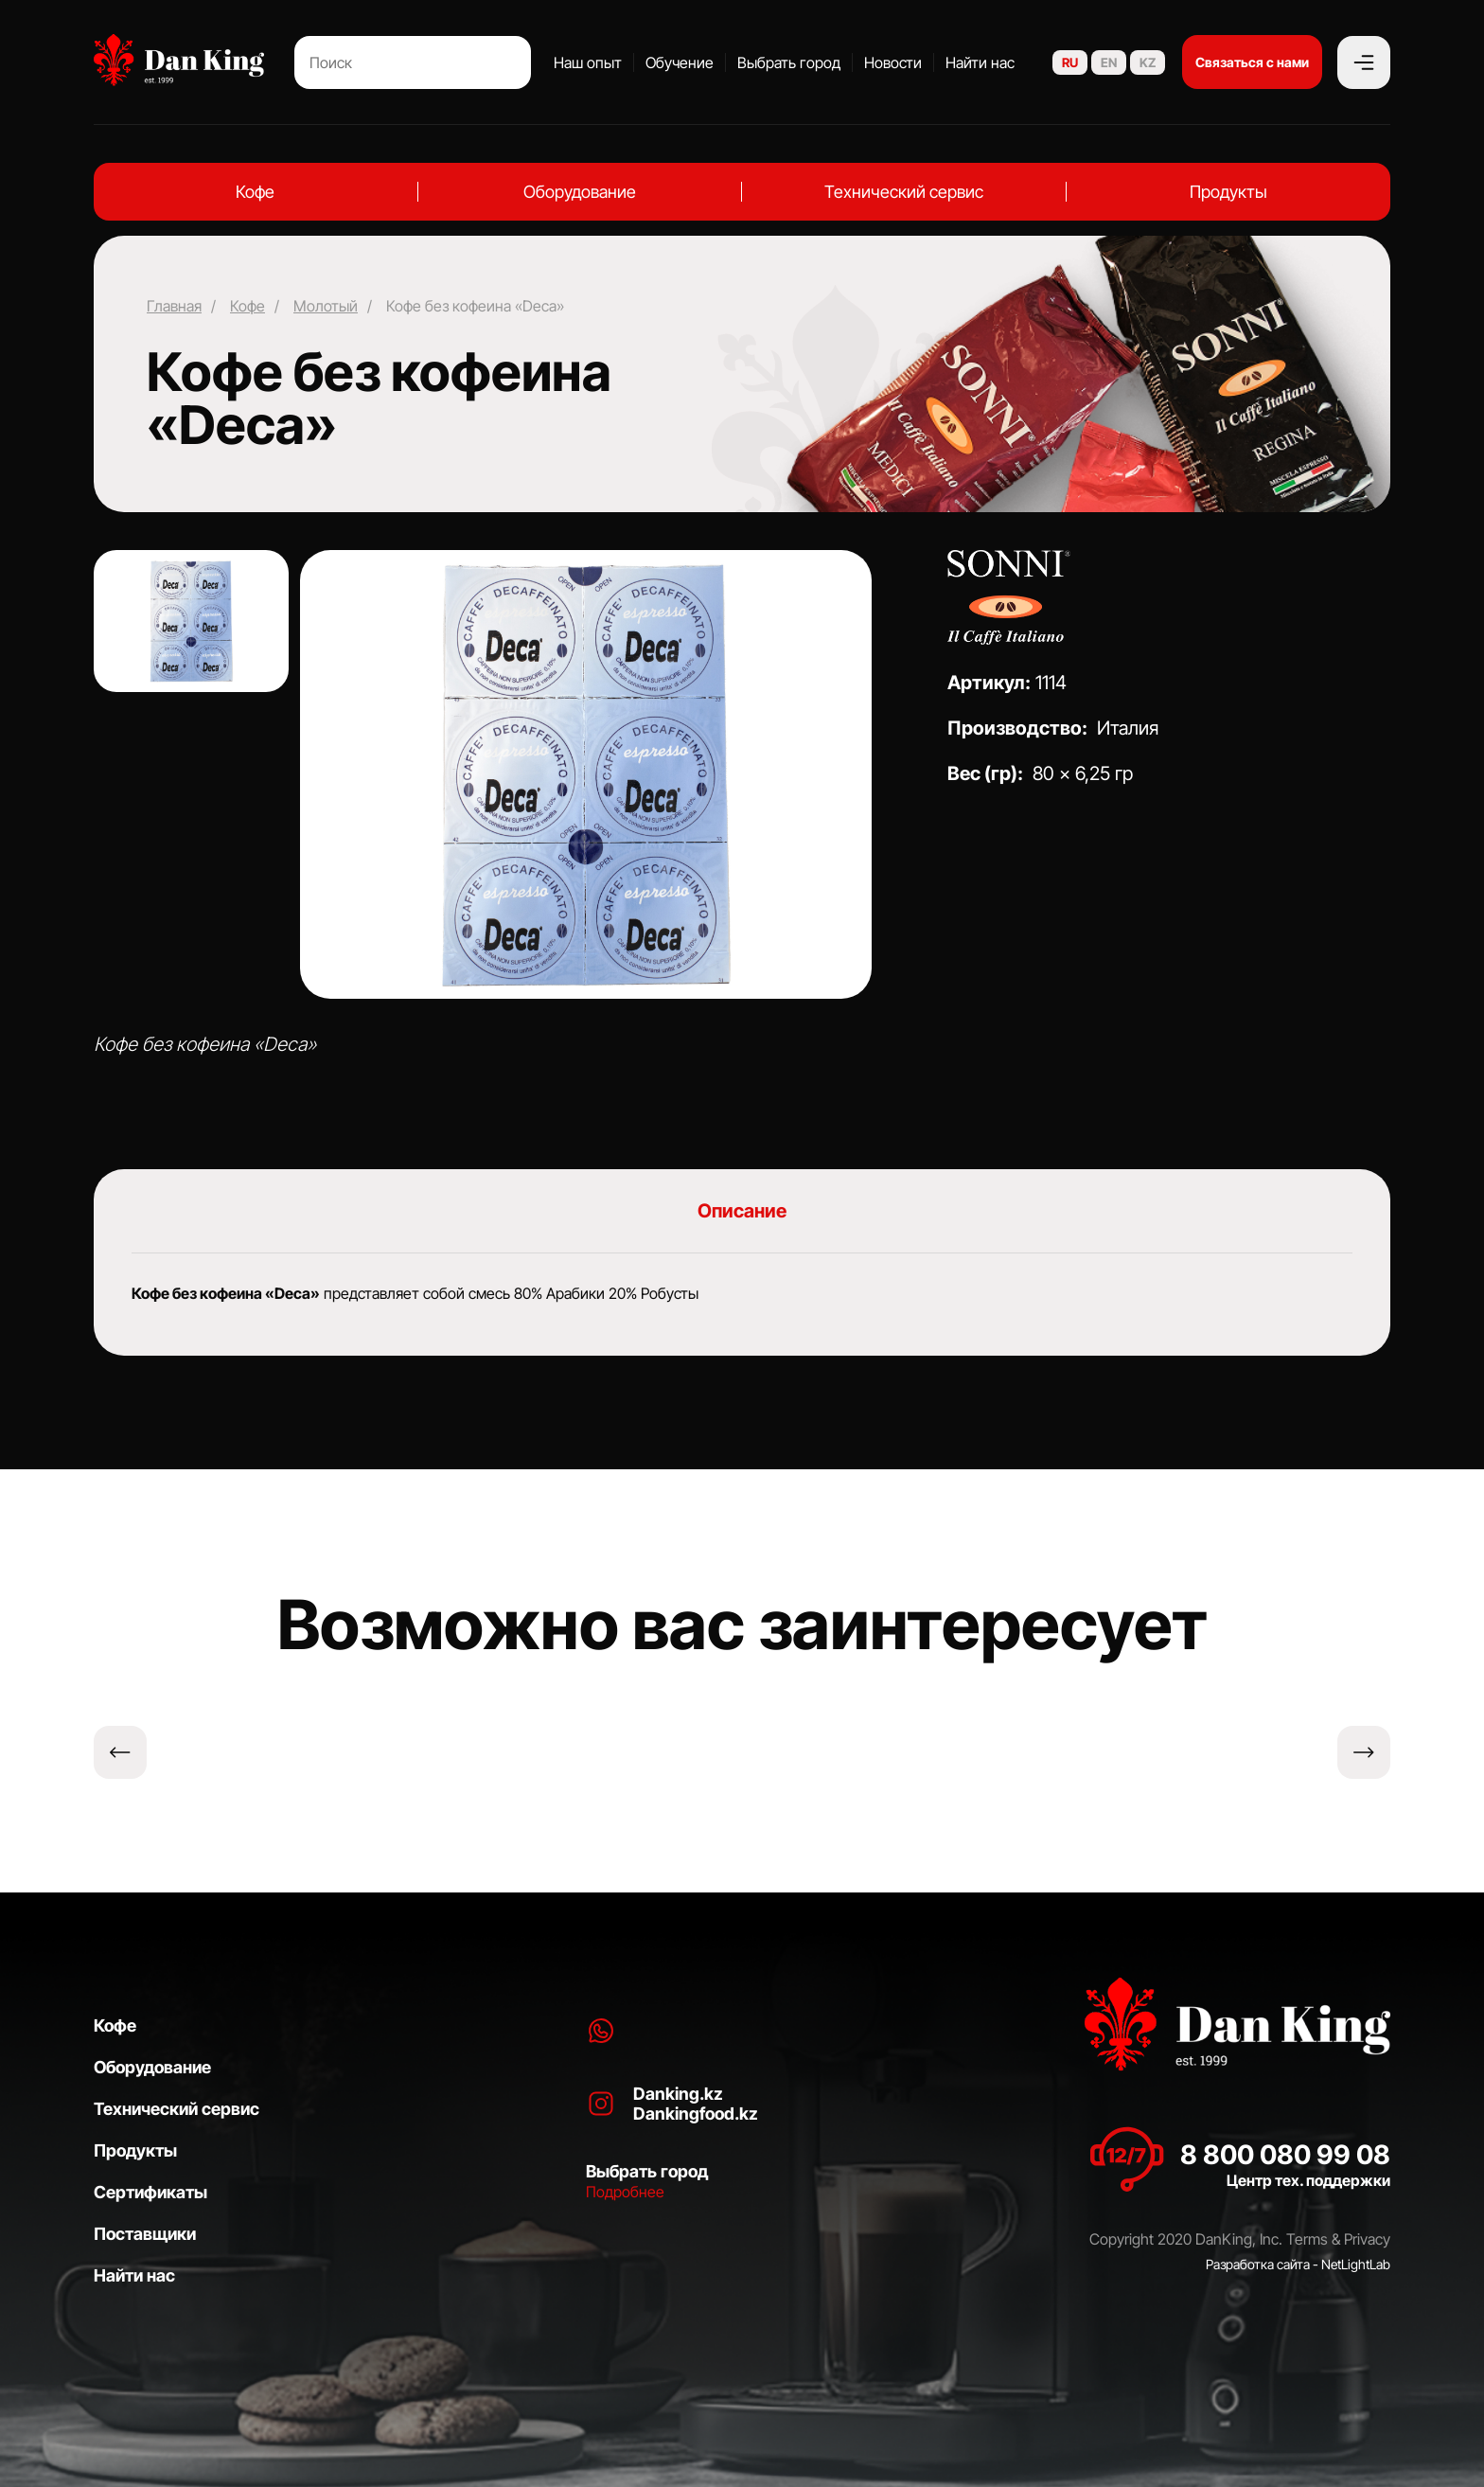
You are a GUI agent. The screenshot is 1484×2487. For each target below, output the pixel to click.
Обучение (679, 62)
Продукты (1228, 192)
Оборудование (579, 192)
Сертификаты (150, 2192)
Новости (893, 62)
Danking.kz (678, 2094)
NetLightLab (1355, 2264)
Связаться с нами (1252, 62)
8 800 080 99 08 (1285, 2155)
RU (1070, 62)
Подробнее (625, 2191)
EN (1109, 62)
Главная (174, 305)
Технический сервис (903, 192)
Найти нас (980, 62)
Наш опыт (588, 62)
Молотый (325, 305)
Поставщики (145, 2234)
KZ (1148, 62)
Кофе (255, 192)
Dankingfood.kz (695, 2113)
